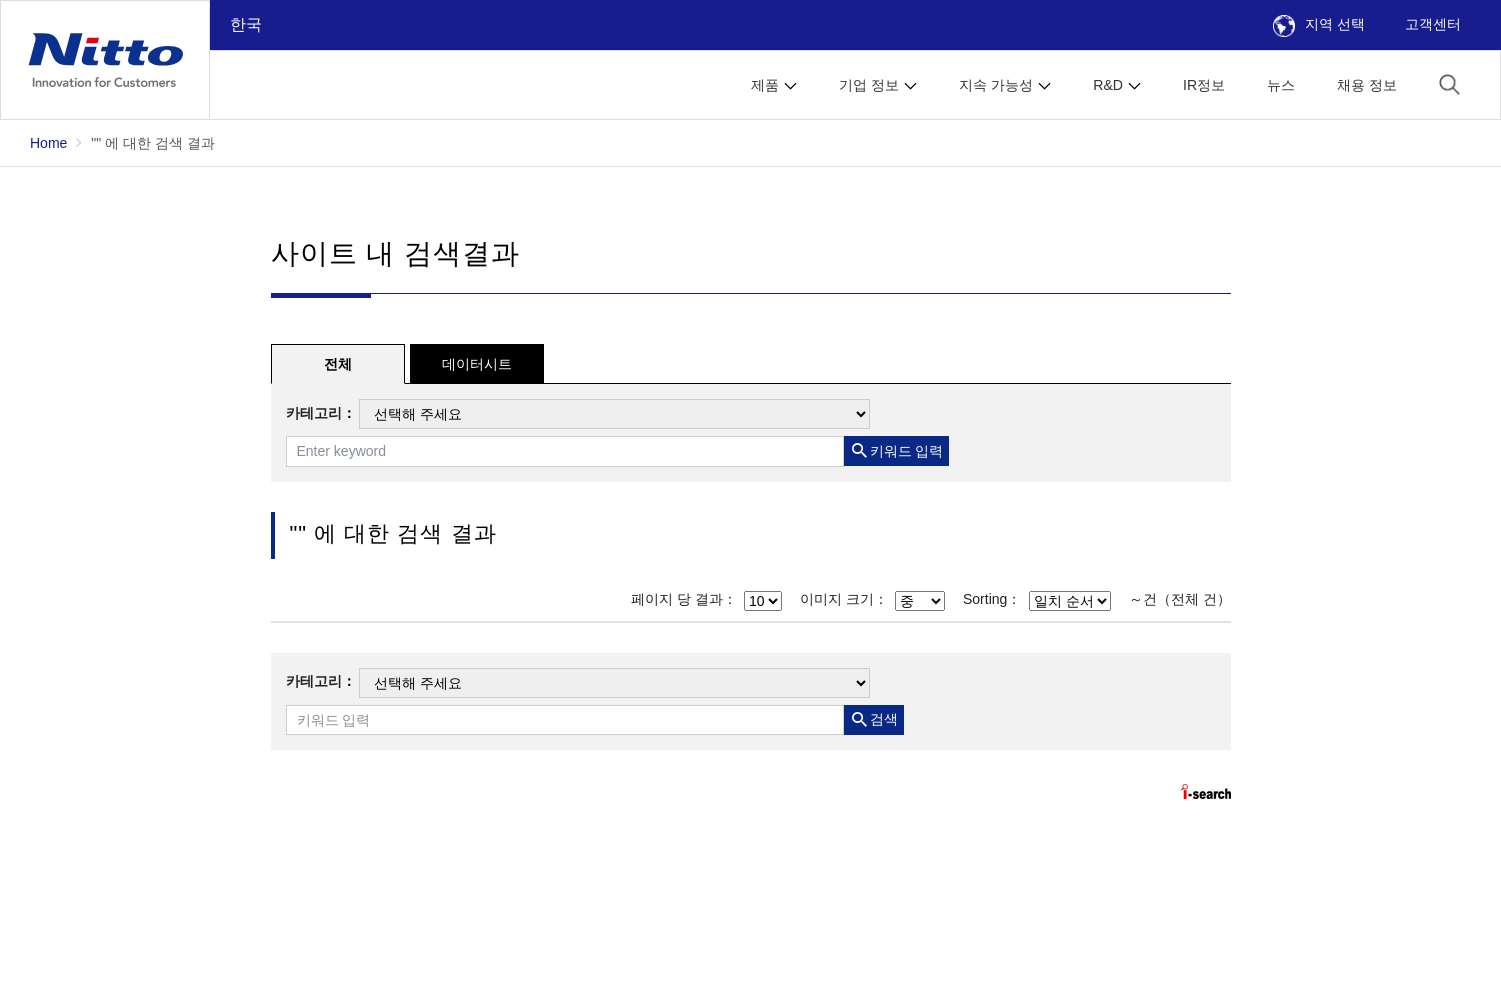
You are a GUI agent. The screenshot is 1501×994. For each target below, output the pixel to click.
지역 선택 (1319, 24)
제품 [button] (765, 85)
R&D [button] (1108, 85)
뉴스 (1281, 85)
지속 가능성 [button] (996, 85)
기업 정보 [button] (869, 85)
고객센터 (1433, 24)
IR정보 (1204, 85)
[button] (1449, 83)
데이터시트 (477, 364)
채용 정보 (1367, 85)
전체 (338, 364)
